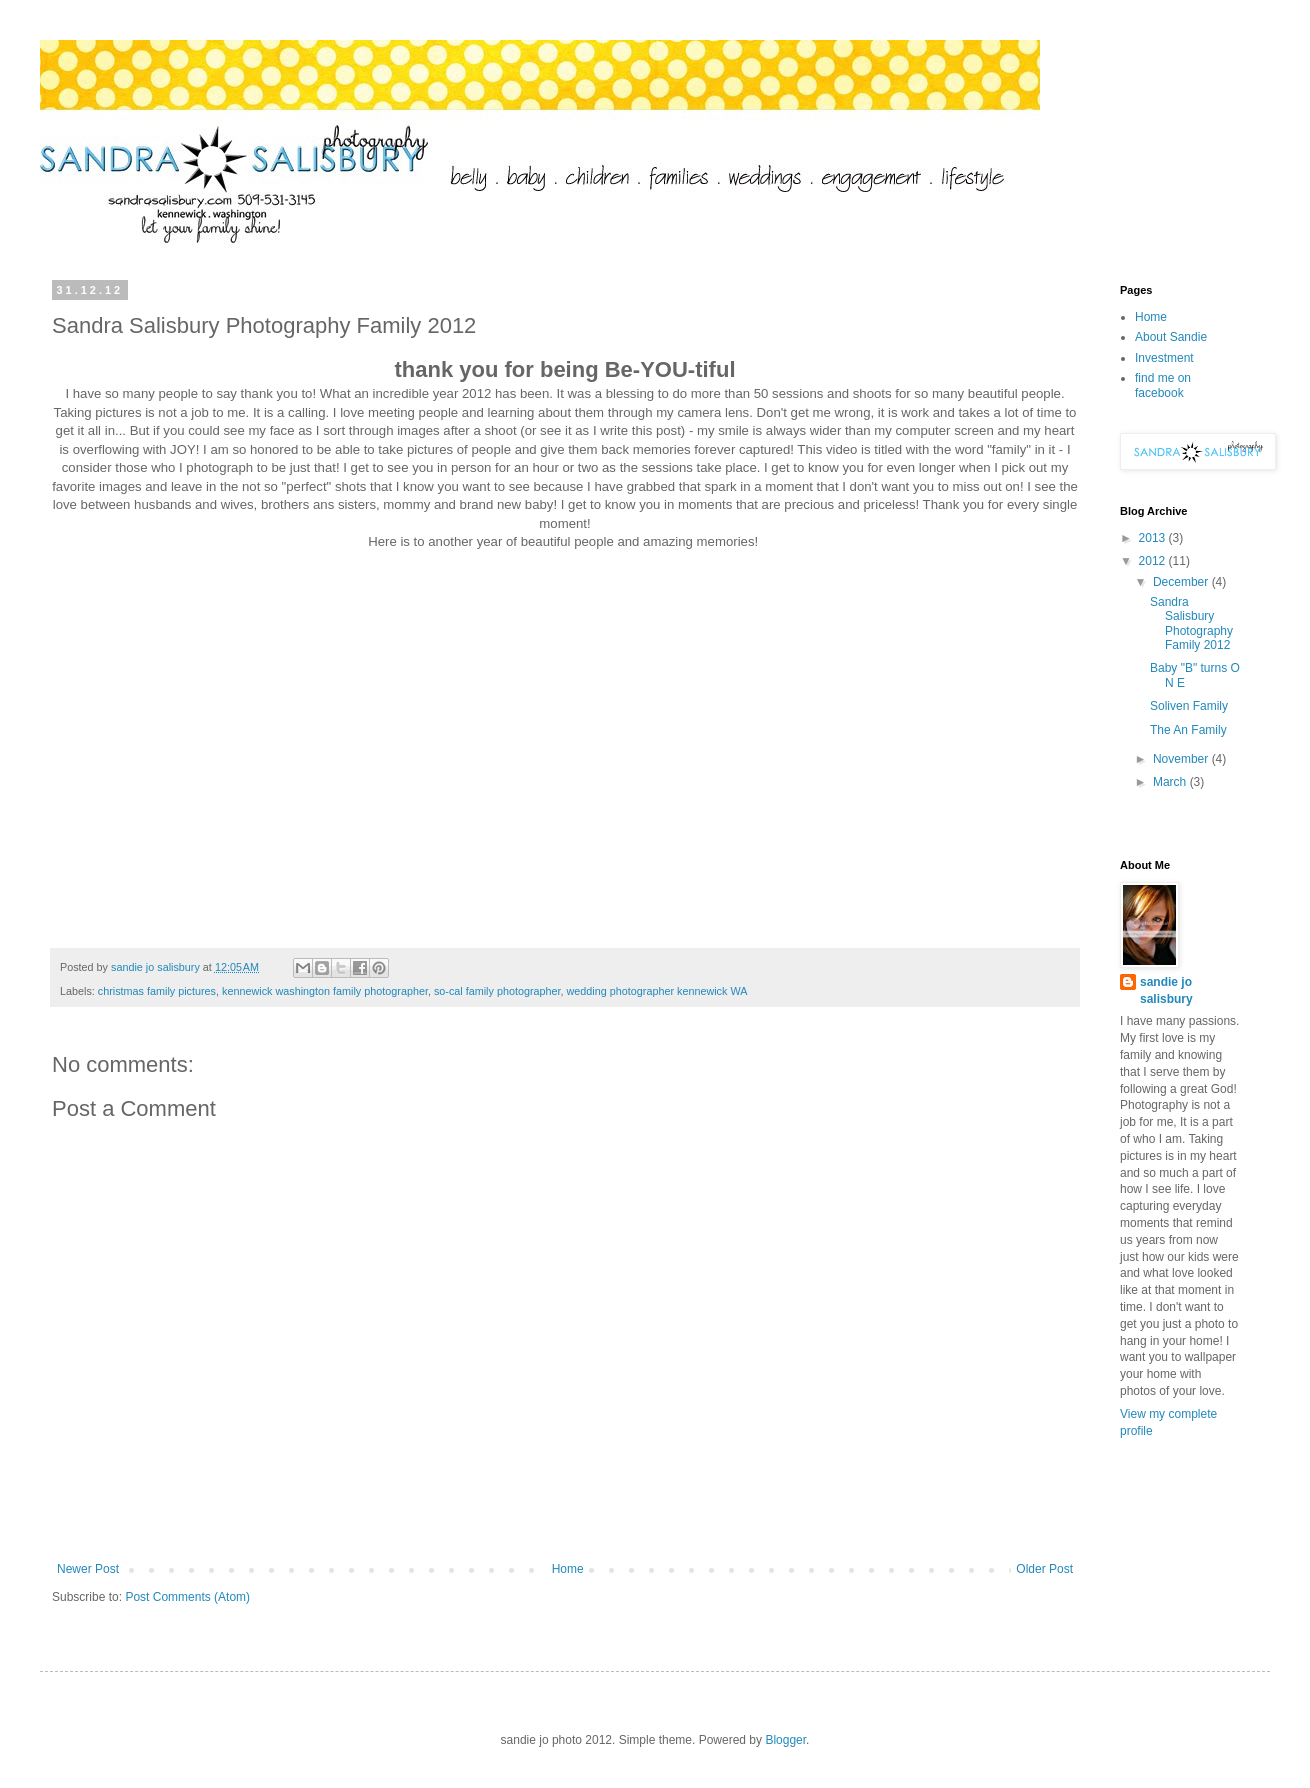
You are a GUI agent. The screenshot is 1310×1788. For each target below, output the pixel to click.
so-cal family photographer (497, 991)
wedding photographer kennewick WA (657, 991)
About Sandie (1171, 337)
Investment (1164, 358)
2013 (1154, 538)
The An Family (1188, 730)
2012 (1154, 561)
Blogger (785, 1740)
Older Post (1044, 1569)
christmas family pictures (157, 991)
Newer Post (88, 1569)
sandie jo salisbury (1166, 990)
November (1182, 759)
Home (568, 1569)
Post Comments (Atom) (187, 1597)
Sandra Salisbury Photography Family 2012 (1191, 623)
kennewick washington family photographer (325, 991)
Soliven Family (1189, 706)
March (1171, 782)
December (1182, 582)
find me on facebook (1163, 385)
